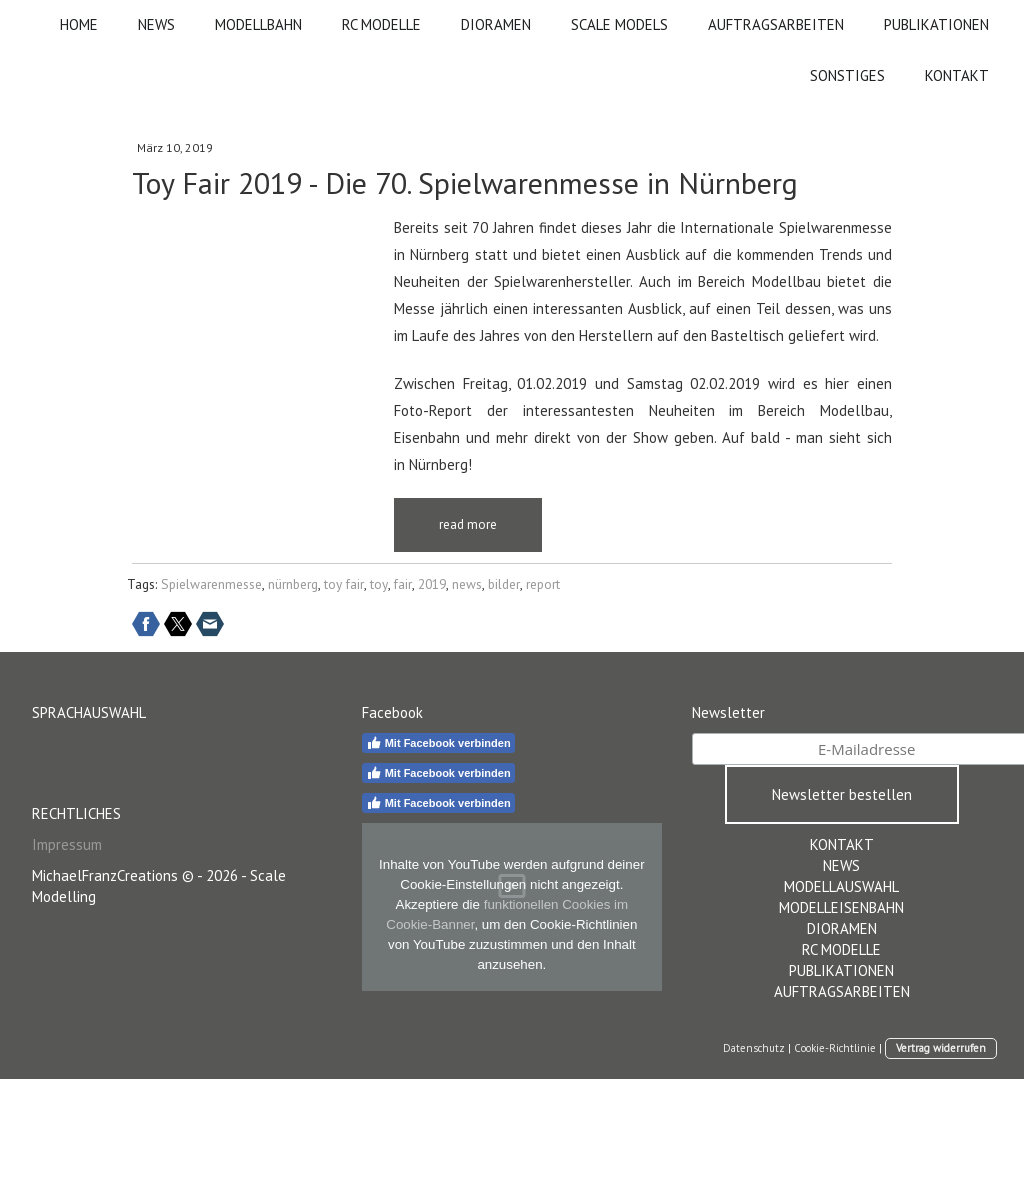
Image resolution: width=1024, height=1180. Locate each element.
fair (403, 585)
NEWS (156, 24)
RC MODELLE (381, 24)
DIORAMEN (496, 24)
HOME (79, 24)
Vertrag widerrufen (941, 1048)
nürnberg (293, 585)
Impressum (67, 844)
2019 (432, 585)
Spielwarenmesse (211, 585)
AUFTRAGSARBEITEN (776, 24)
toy (379, 585)
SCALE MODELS (619, 24)
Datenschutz (754, 1048)
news (467, 585)
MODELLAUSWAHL (841, 886)
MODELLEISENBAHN (841, 907)
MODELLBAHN (258, 24)
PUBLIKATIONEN (936, 24)
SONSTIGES (847, 75)
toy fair (344, 585)
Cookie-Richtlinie (835, 1048)
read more (468, 524)
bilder (504, 585)
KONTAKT (957, 75)
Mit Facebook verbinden (438, 743)
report (543, 585)
